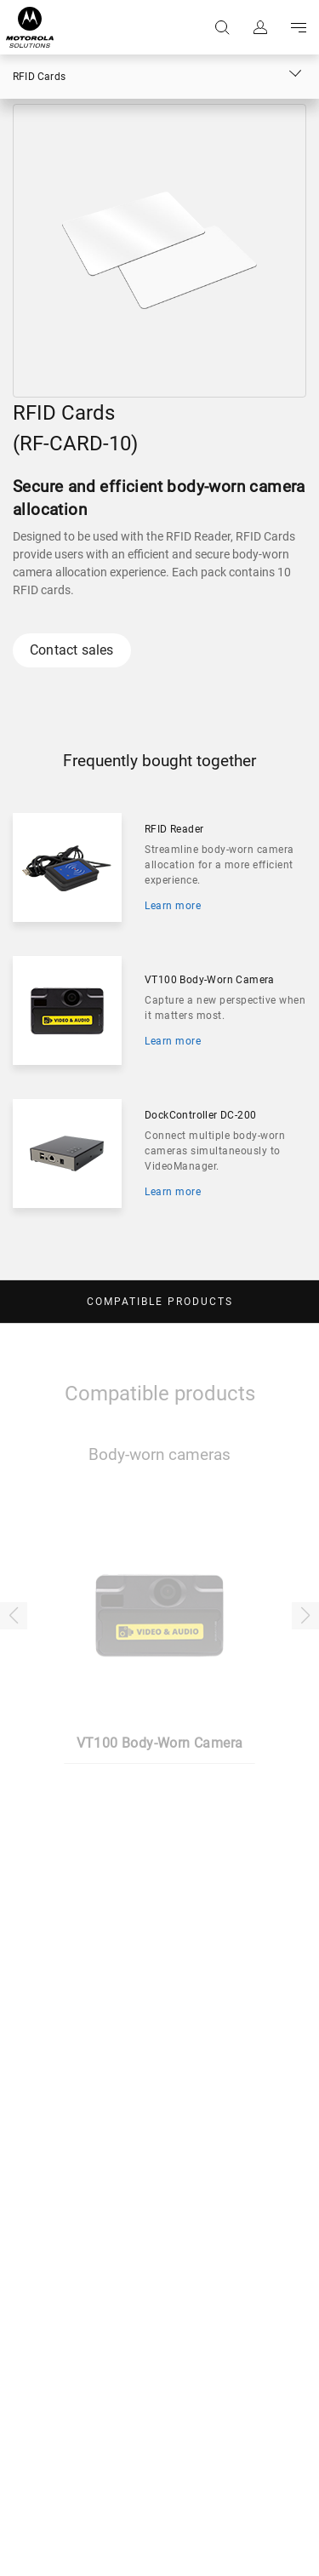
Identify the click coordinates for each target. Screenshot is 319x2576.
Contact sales (72, 650)
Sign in (259, 27)
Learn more (173, 906)
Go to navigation (297, 27)
